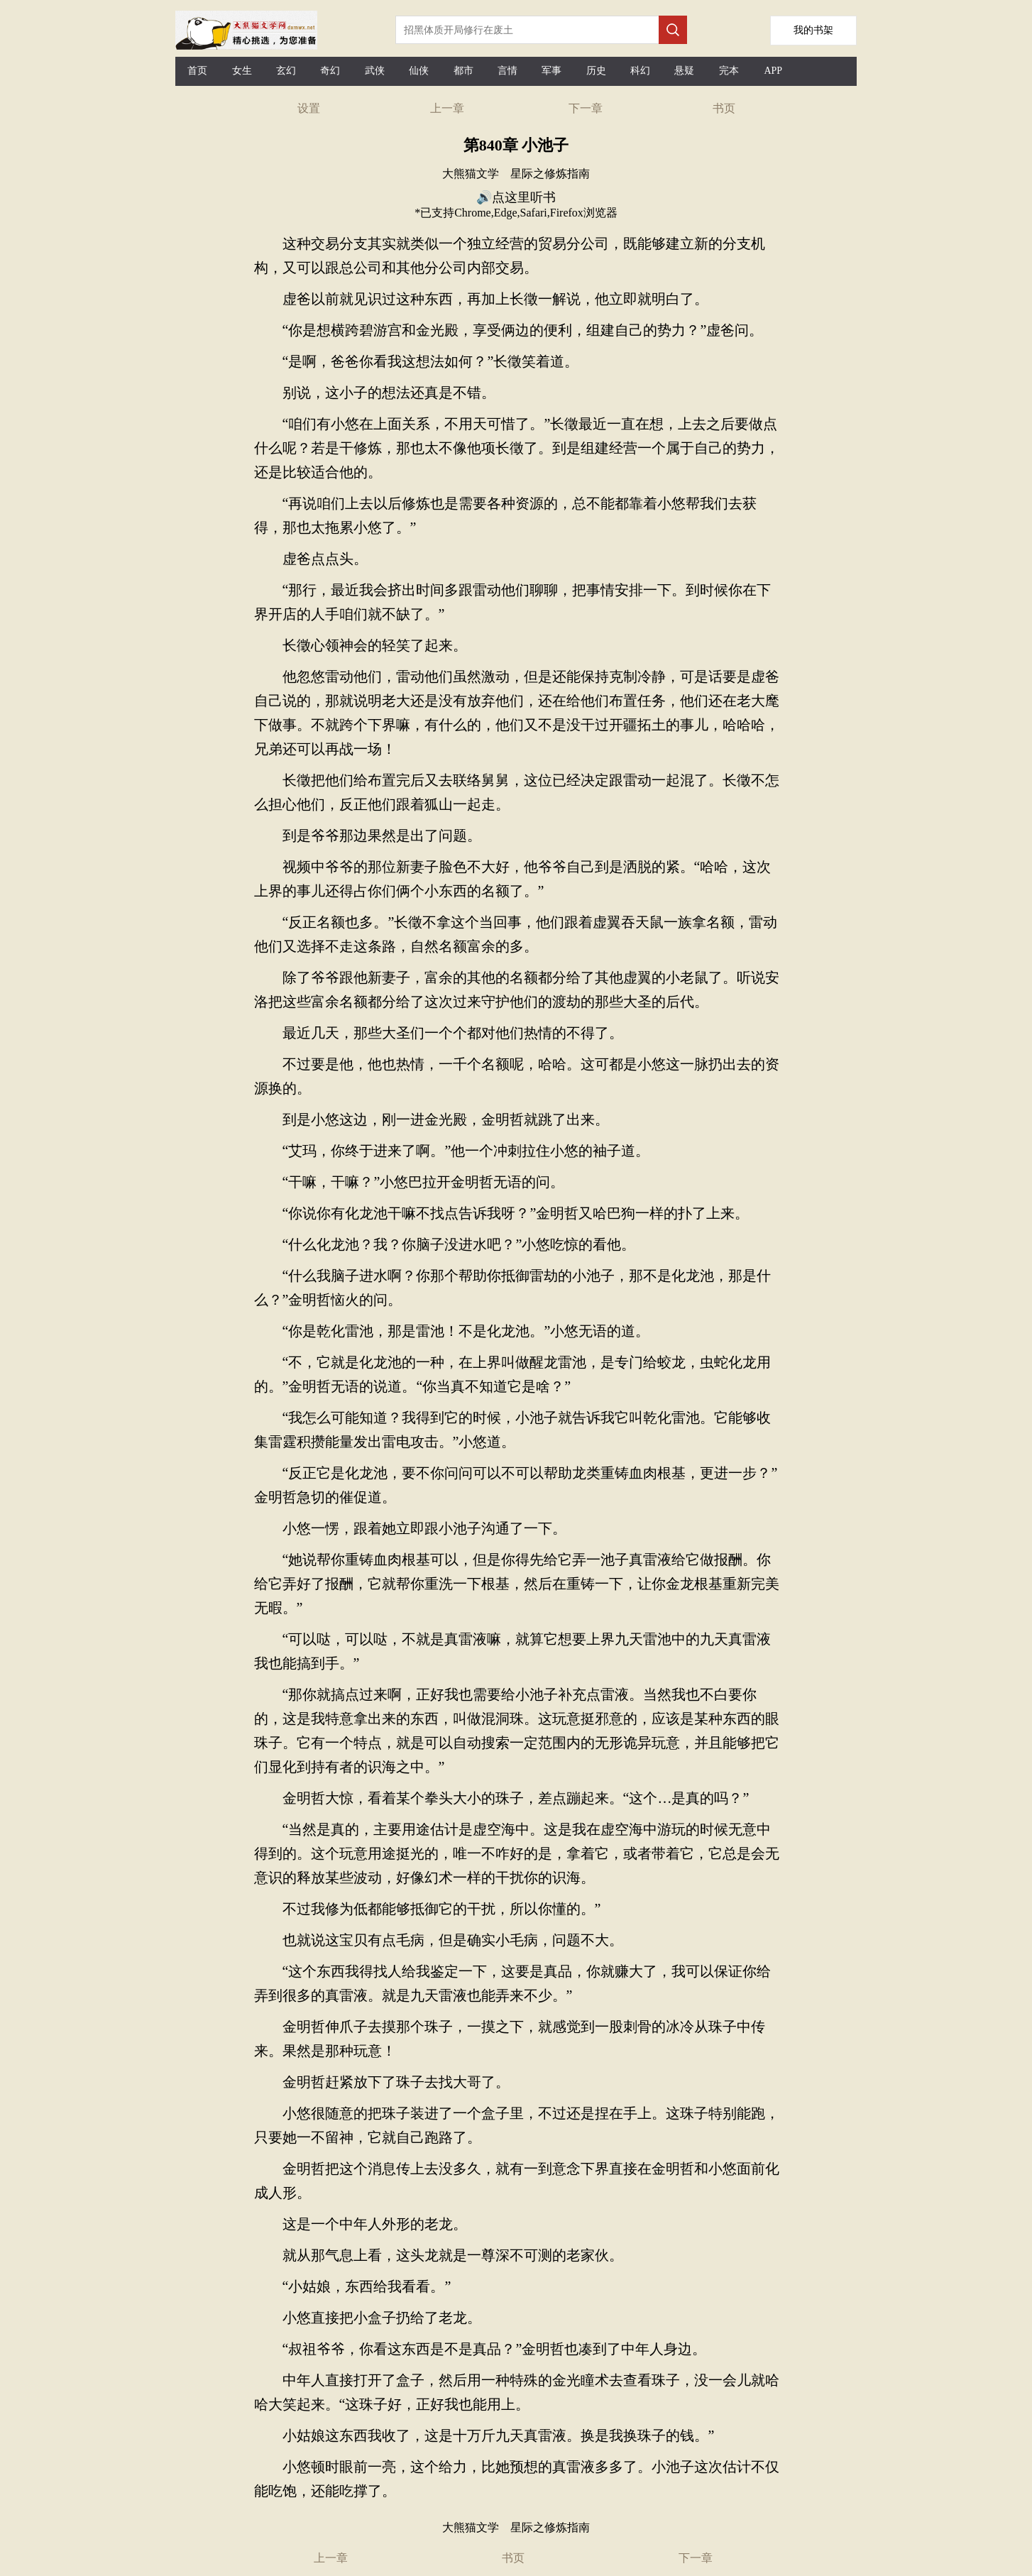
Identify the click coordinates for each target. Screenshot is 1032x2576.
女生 (242, 70)
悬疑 (684, 70)
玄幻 (286, 70)
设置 (308, 108)
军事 (551, 70)
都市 (463, 70)
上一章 (447, 108)
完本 (729, 70)
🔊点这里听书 (516, 197)
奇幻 (330, 70)
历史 (596, 70)
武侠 (375, 70)
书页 (724, 108)
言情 (507, 70)
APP (773, 70)
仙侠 (419, 70)
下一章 (586, 108)
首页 (197, 70)
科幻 (640, 70)
